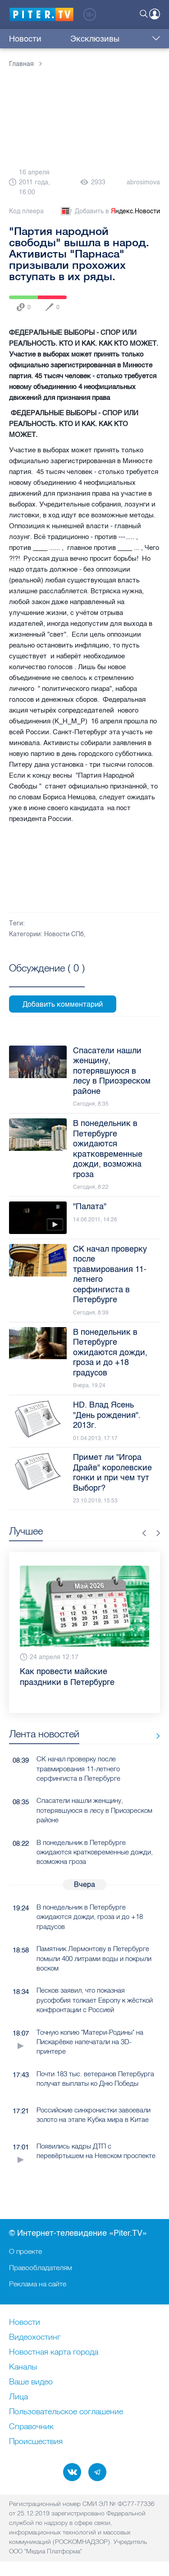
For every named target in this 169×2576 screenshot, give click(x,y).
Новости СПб (64, 934)
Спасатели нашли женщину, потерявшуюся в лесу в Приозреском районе (94, 1810)
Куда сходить (120, 39)
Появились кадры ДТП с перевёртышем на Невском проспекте (96, 2151)
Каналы (23, 2367)
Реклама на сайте (37, 2283)
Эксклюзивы (67, 39)
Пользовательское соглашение (66, 2411)
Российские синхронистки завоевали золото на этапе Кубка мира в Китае (94, 2115)
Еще (154, 39)
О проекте (25, 2251)
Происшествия (36, 2441)
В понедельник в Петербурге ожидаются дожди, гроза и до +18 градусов (90, 1917)
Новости (25, 39)
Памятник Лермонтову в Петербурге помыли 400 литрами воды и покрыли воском (94, 1958)
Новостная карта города (53, 2352)
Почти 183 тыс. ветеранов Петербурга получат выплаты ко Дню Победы (95, 2078)
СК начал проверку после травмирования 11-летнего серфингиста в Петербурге (78, 1769)
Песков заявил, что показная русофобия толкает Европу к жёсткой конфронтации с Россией (95, 2000)
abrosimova (143, 182)
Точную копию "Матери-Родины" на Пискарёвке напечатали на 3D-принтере (90, 2042)
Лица (18, 2397)
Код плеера (26, 211)
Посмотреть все (47, 978)
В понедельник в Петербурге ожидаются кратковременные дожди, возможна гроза (95, 1852)
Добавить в (109, 211)
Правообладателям (40, 2267)
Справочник (31, 2426)
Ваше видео (31, 2382)
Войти (154, 14)
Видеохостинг (34, 2337)
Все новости (155, 1736)
